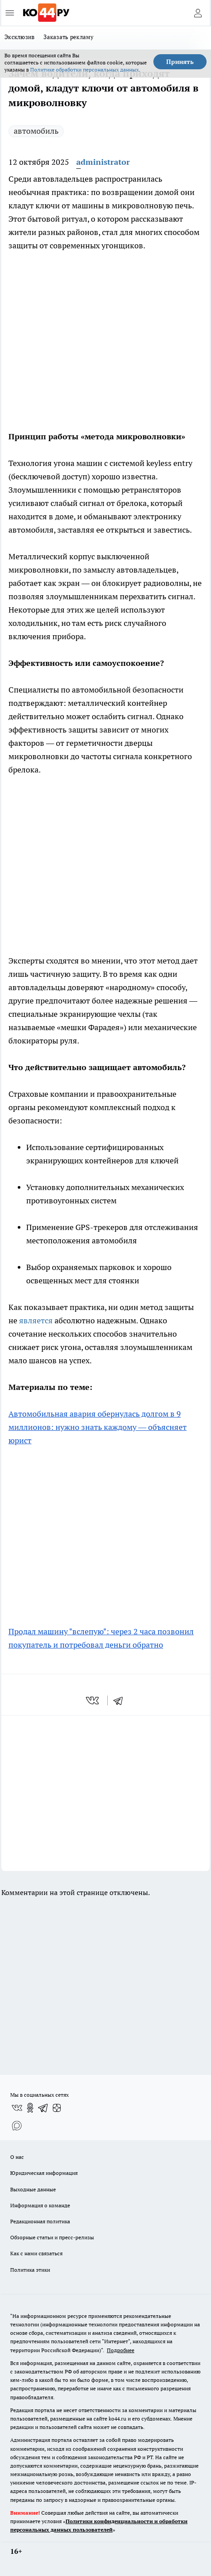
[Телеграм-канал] (43, 2108)
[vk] (93, 1700)
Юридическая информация (44, 2173)
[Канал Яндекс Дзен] (56, 2108)
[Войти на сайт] (198, 13)
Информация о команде (40, 2205)
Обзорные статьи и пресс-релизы (52, 2237)
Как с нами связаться (36, 2253)
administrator (103, 162)
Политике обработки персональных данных (84, 69)
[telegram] (121, 1700)
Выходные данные (33, 2189)
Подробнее (120, 2350)
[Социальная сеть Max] (16, 2125)
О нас (17, 2157)
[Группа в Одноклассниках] (30, 2108)
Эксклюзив (19, 37)
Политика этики (30, 2269)
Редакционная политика (40, 2221)
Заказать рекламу (68, 37)
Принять (180, 62)
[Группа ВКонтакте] (16, 2108)
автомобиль (36, 131)
